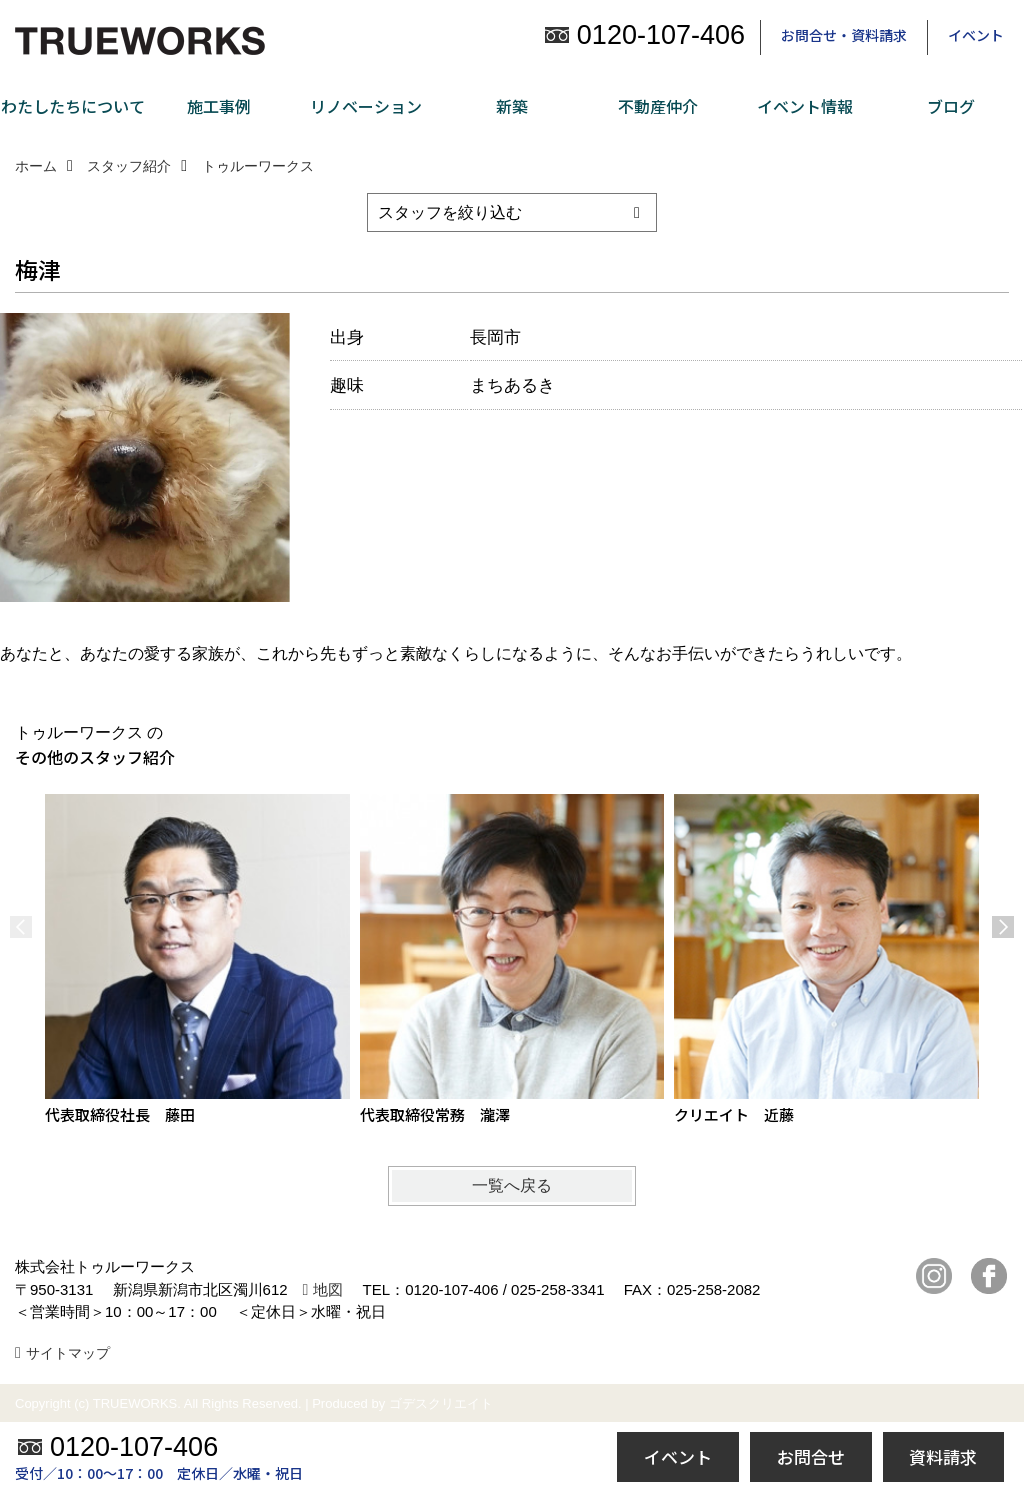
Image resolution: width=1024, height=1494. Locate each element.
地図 (328, 1289)
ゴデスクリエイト (441, 1403)
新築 (512, 106)
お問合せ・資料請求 (844, 35)
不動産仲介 (658, 106)
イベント (976, 35)
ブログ (951, 106)
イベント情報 (805, 106)
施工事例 (219, 106)
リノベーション (366, 106)
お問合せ (811, 1456)
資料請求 (943, 1456)
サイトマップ (68, 1353)
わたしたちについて (73, 106)
